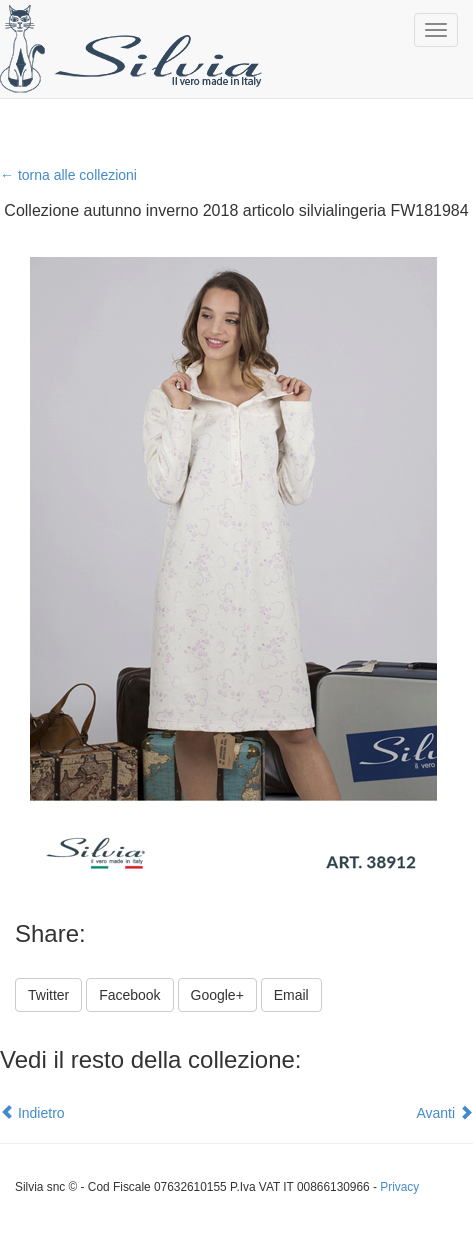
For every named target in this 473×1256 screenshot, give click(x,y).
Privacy (399, 1187)
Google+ (217, 995)
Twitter (48, 995)
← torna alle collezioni (68, 175)
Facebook (129, 995)
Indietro (32, 1113)
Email (291, 995)
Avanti (444, 1113)
